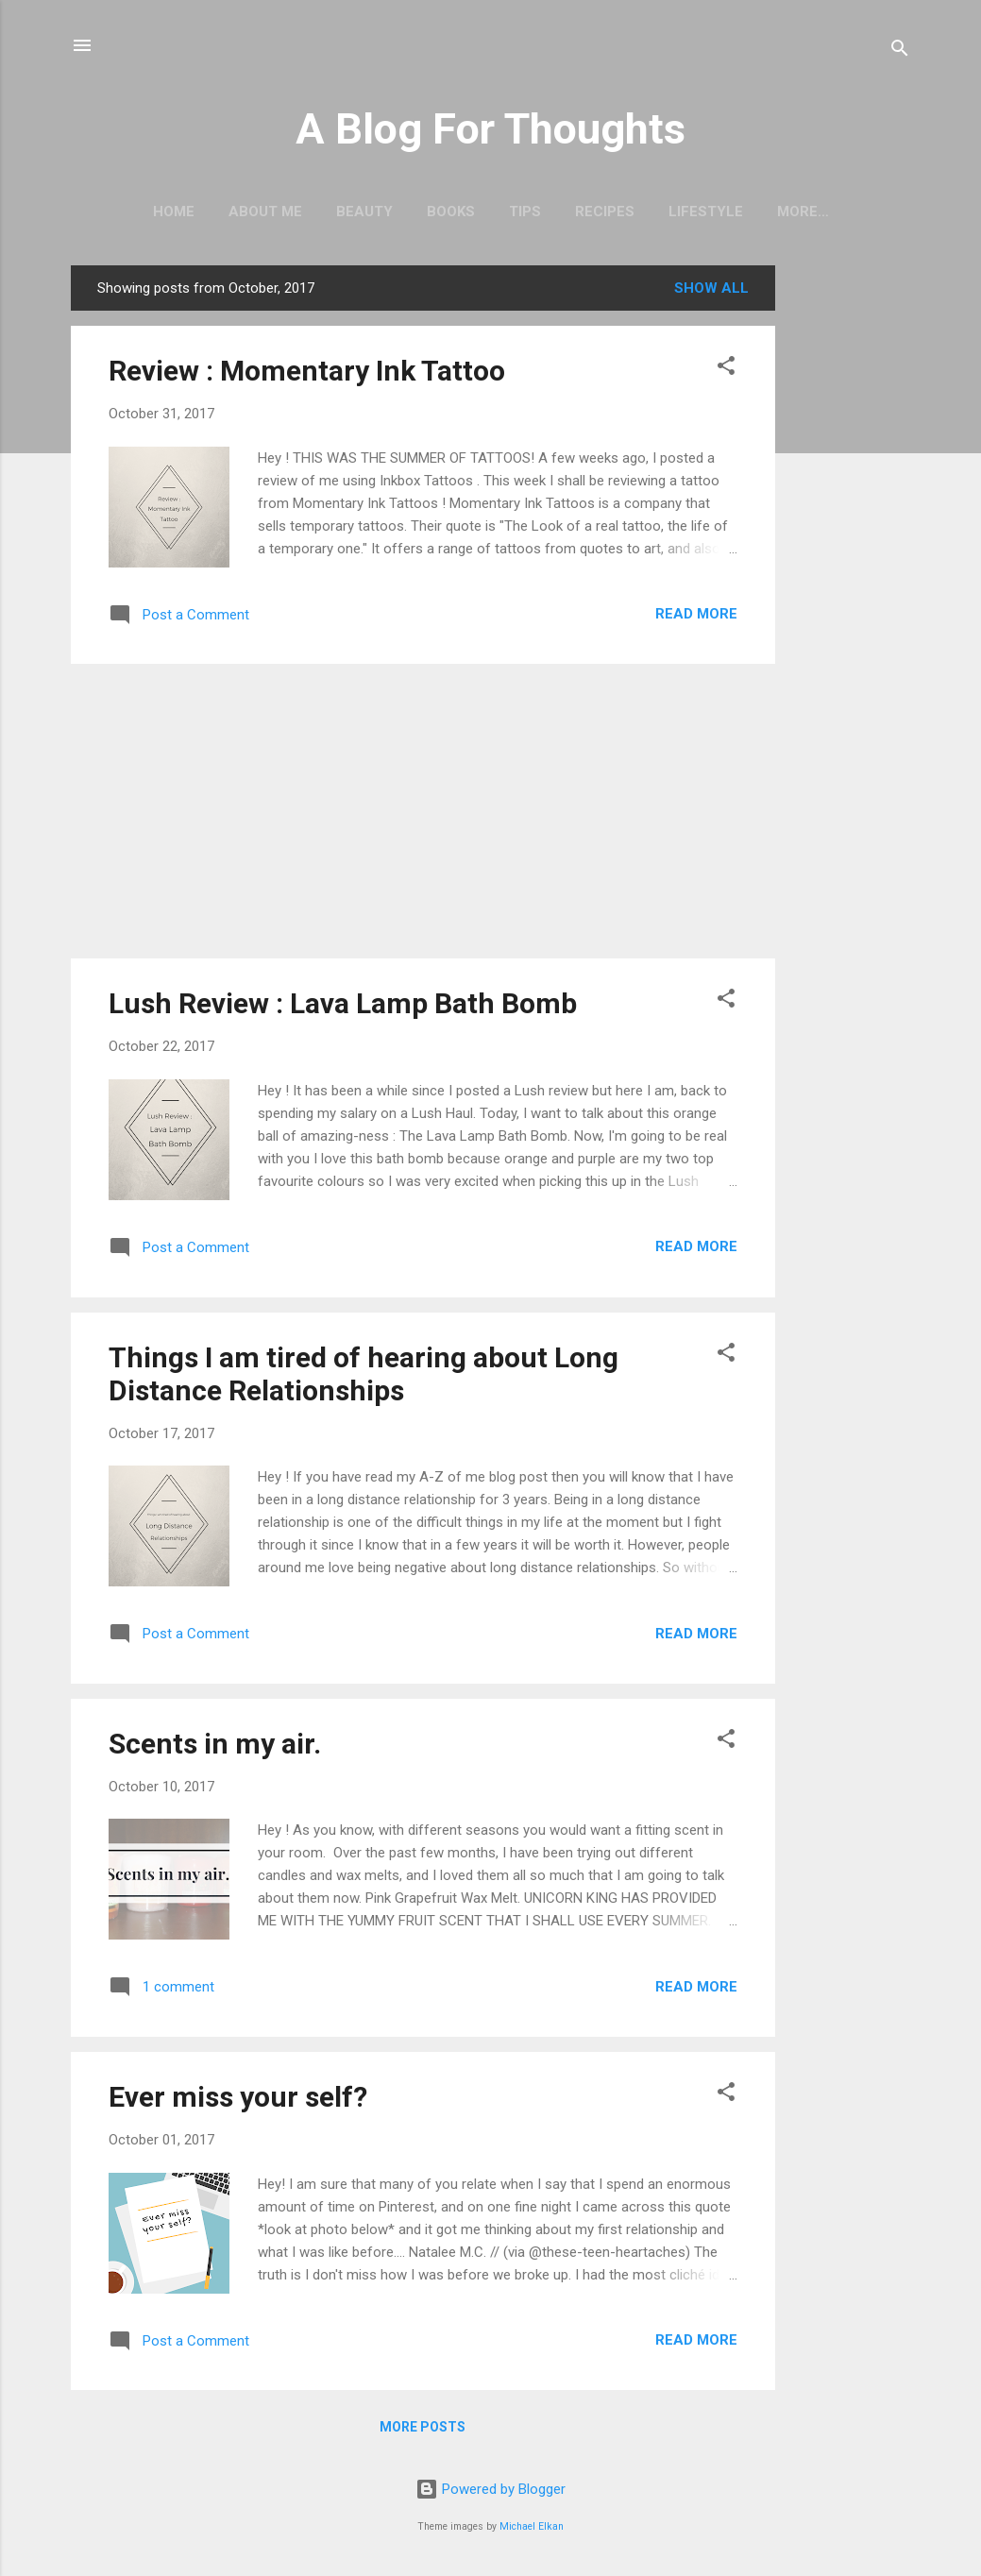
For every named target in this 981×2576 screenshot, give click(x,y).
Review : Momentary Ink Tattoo (307, 370)
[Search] (899, 51)
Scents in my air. (215, 1743)
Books (451, 211)
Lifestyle (705, 211)
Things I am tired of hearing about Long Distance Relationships (363, 1374)
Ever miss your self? (238, 2096)
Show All (711, 288)
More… (803, 211)
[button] (726, 368)
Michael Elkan (531, 2526)
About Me (265, 211)
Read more (696, 613)
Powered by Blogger (490, 2489)
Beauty (364, 211)
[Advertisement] (850, 548)
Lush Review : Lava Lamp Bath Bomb (343, 1003)
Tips (525, 211)
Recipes (604, 211)
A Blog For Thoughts (490, 129)
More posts (422, 2426)
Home (174, 211)
